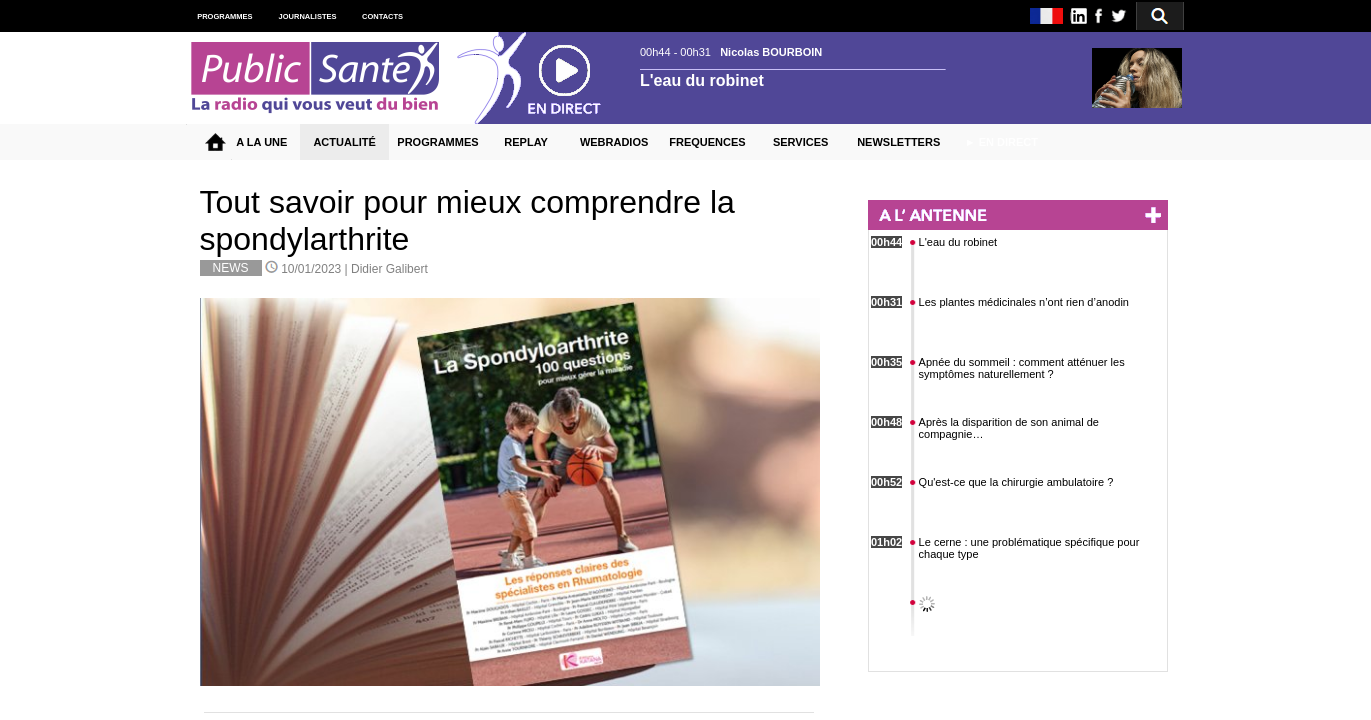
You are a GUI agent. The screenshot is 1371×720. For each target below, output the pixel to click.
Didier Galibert (389, 269)
